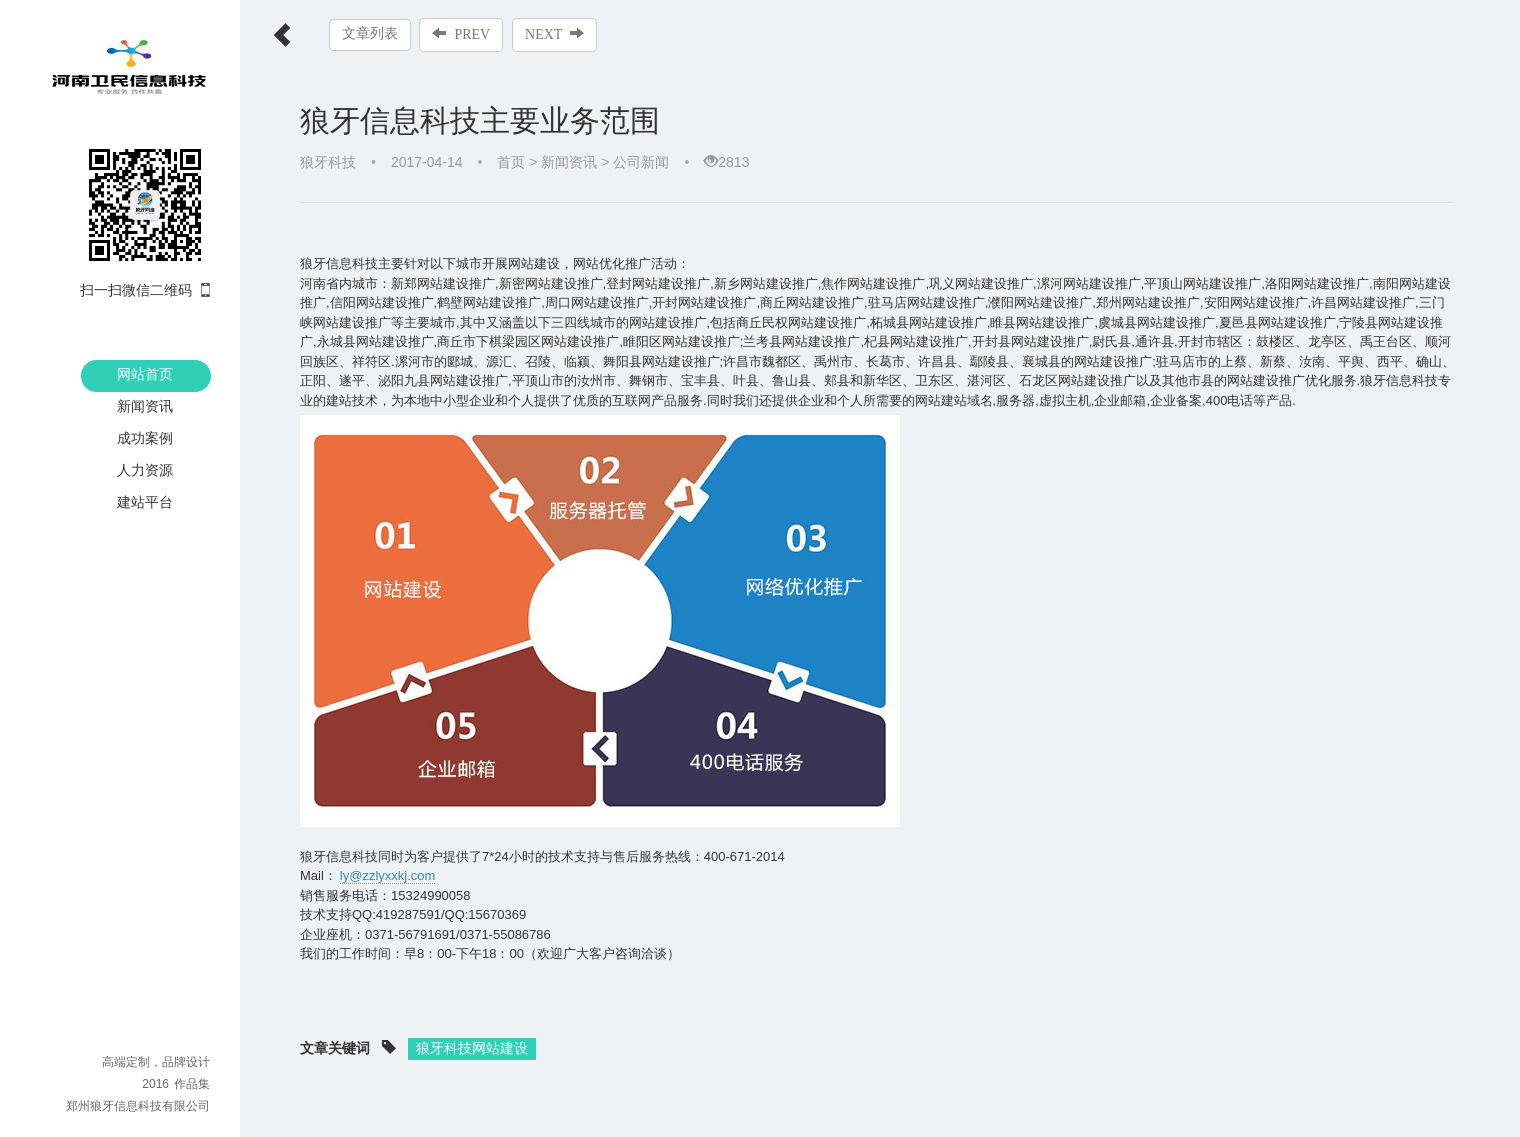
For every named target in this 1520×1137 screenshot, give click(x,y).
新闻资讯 (145, 406)
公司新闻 (641, 162)
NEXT (555, 34)
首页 (511, 162)
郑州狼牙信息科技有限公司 (138, 1106)
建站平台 (145, 502)
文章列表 (370, 33)
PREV (462, 34)
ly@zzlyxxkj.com (388, 875)
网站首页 (145, 374)
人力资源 (145, 470)
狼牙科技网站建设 (472, 1048)
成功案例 (145, 438)
